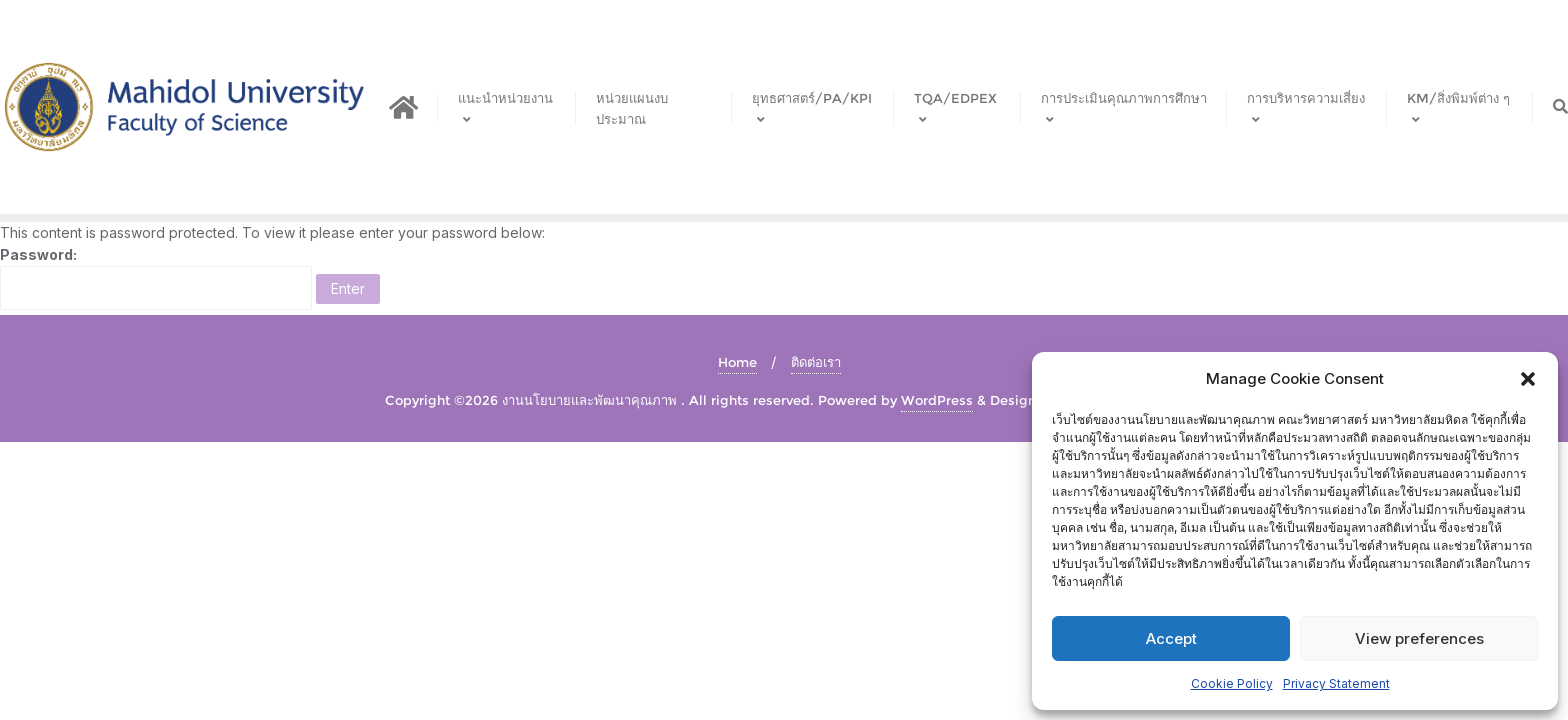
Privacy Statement (1336, 683)
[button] (1528, 379)
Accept (1171, 638)
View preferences (1419, 638)
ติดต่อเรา (816, 362)
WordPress (937, 400)
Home (737, 362)
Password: (156, 278)
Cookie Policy (1232, 683)
